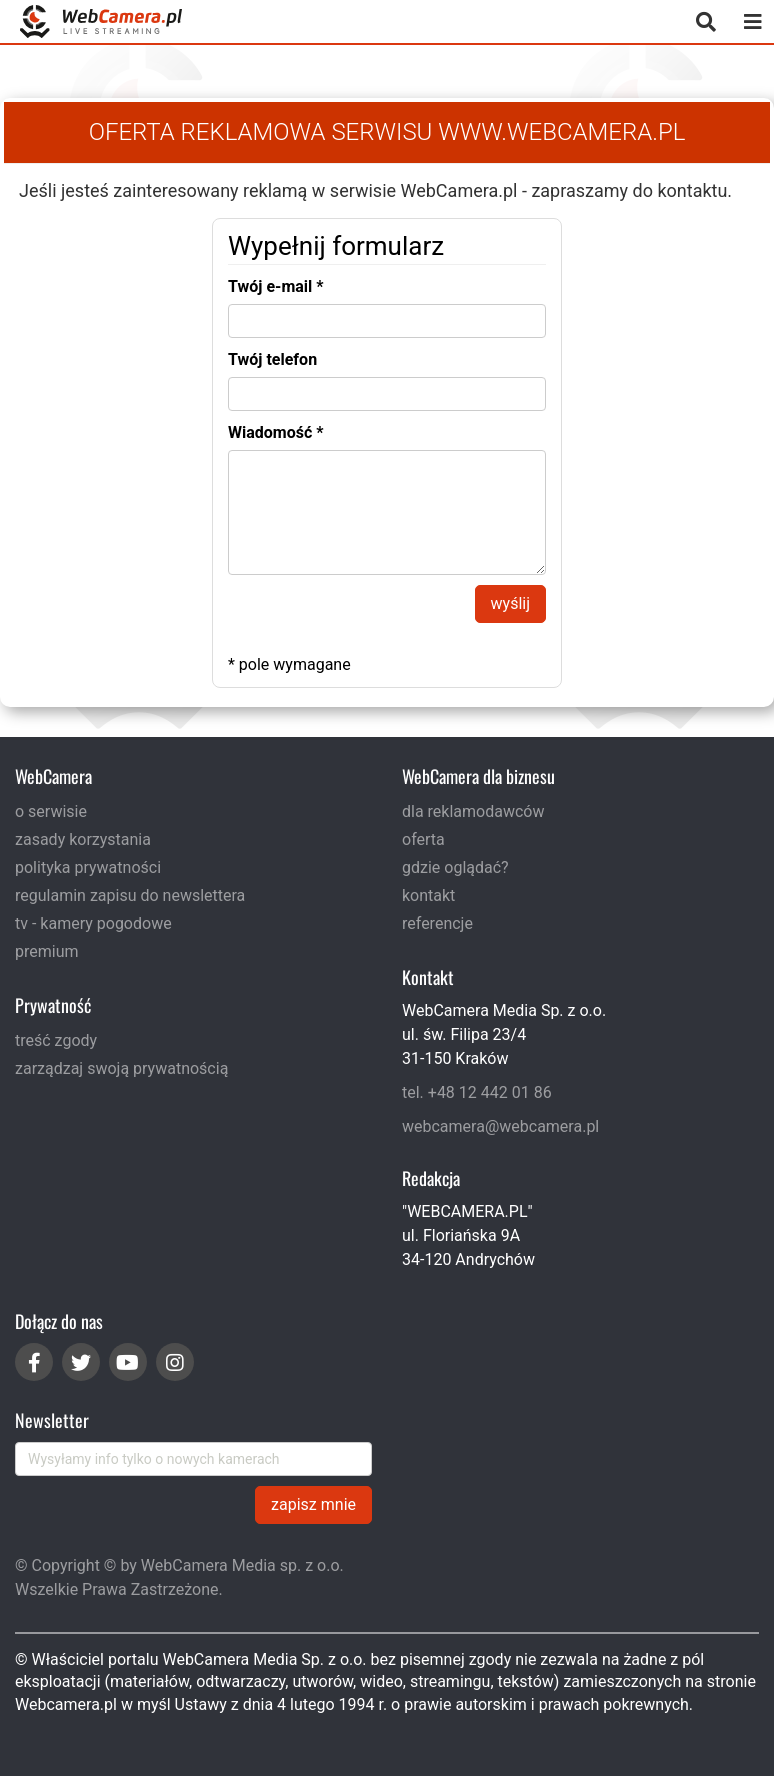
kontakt (428, 895)
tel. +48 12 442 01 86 (477, 1092)
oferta (423, 839)
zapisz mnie (313, 1504)
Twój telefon (272, 359)
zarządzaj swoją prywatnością (121, 1068)
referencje (437, 923)
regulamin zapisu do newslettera (130, 895)
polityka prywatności (88, 867)
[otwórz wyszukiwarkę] (705, 21)
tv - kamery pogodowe (93, 923)
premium (47, 951)
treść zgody (56, 1040)
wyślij (510, 603)
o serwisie (51, 811)
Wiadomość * (276, 432)
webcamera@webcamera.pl (500, 1126)
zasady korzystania (83, 839)
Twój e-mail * (276, 286)
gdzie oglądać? (455, 867)
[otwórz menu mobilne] (752, 21)
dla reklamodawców (473, 811)
